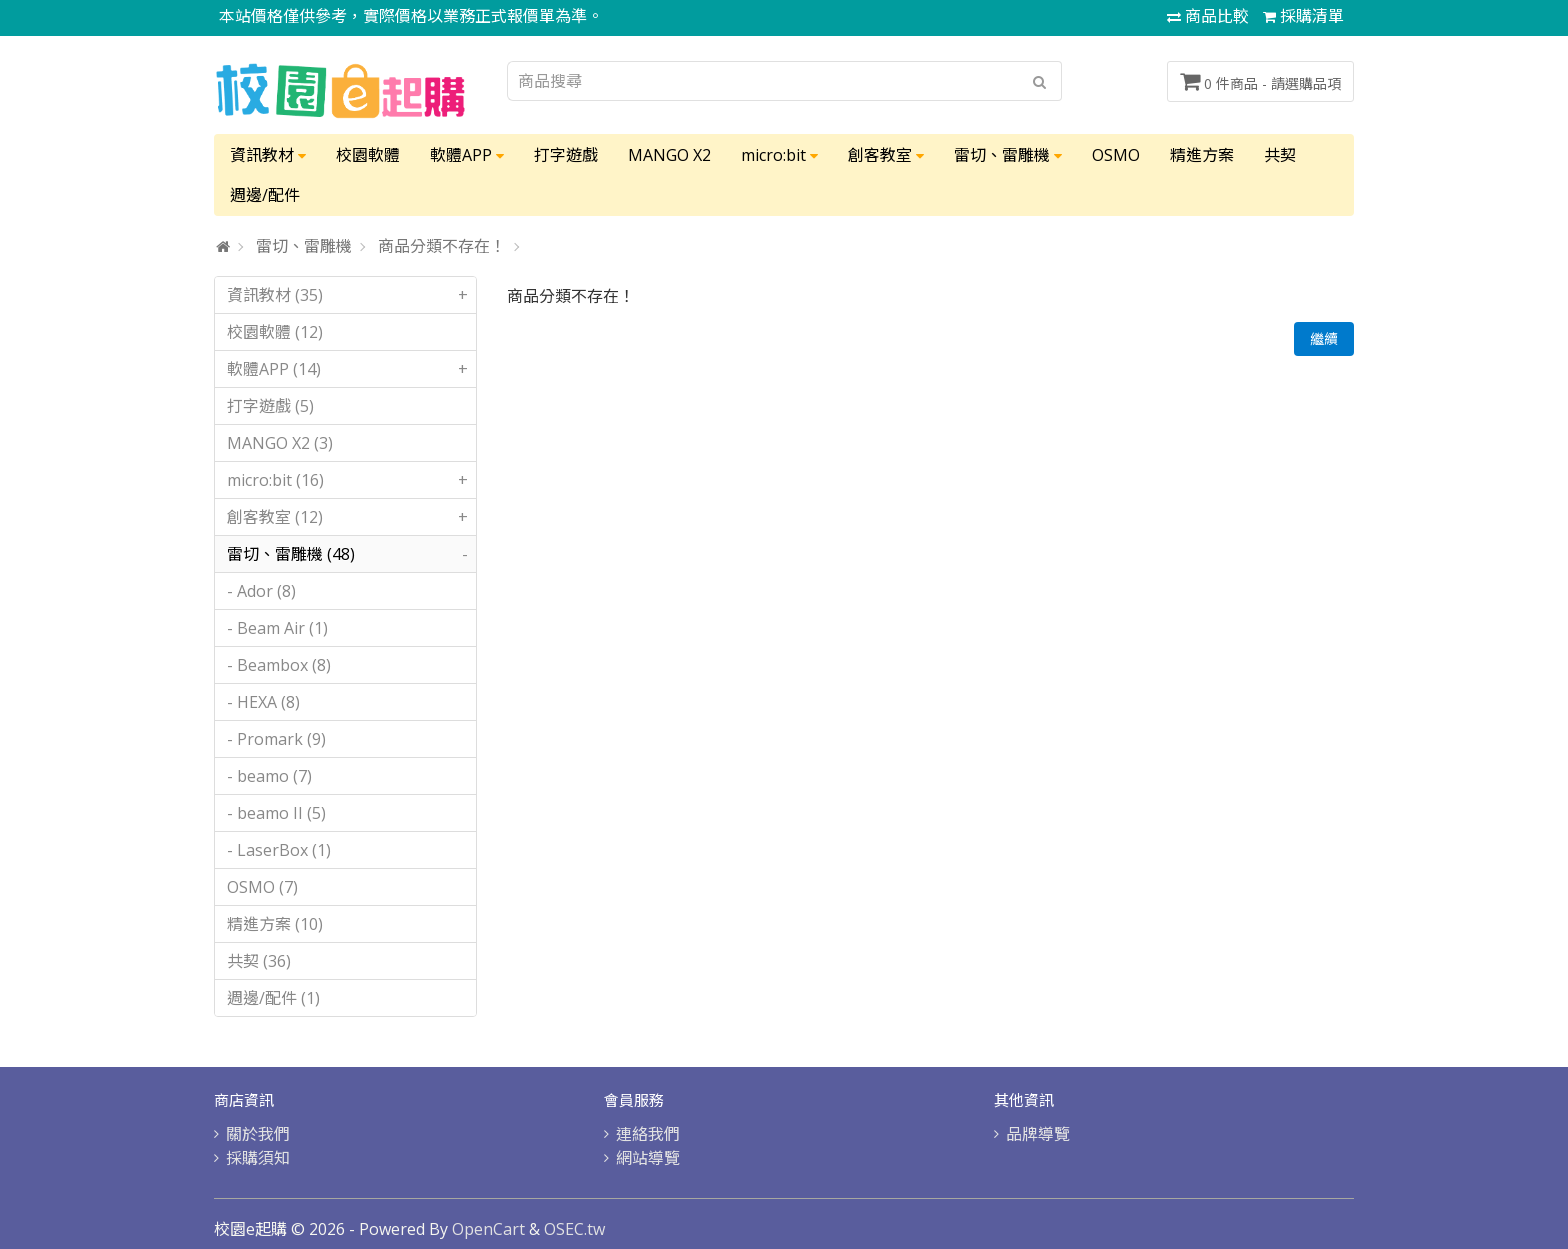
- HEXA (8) (263, 702)
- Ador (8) (261, 591)
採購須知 (258, 1158)
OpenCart (488, 1229)
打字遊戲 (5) (270, 406)
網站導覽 (648, 1158)
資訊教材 (268, 155)
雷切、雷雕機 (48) (351, 554)
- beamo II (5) (276, 813)
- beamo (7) (269, 776)
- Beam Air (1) (277, 628)
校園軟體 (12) (275, 332)
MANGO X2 (669, 155)
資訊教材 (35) (351, 295)
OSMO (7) (262, 887)
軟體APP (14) (351, 369)
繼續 (1324, 338)
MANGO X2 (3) (280, 443)
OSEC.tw (574, 1229)
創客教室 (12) (351, 517)
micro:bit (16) (351, 480)
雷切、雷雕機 (1008, 155)
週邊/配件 (265, 195)
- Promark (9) (276, 739)
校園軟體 (368, 155)
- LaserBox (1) (279, 850)
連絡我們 (648, 1134)
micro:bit (779, 155)
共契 (1280, 155)
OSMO (1116, 155)
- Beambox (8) (279, 665)
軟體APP (467, 155)
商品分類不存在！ (442, 246)
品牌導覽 (1038, 1134)
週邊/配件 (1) (273, 998)
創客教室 (886, 155)
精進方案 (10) (275, 924)
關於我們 (258, 1134)
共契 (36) (259, 961)
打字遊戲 (566, 155)
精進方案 (1202, 155)
